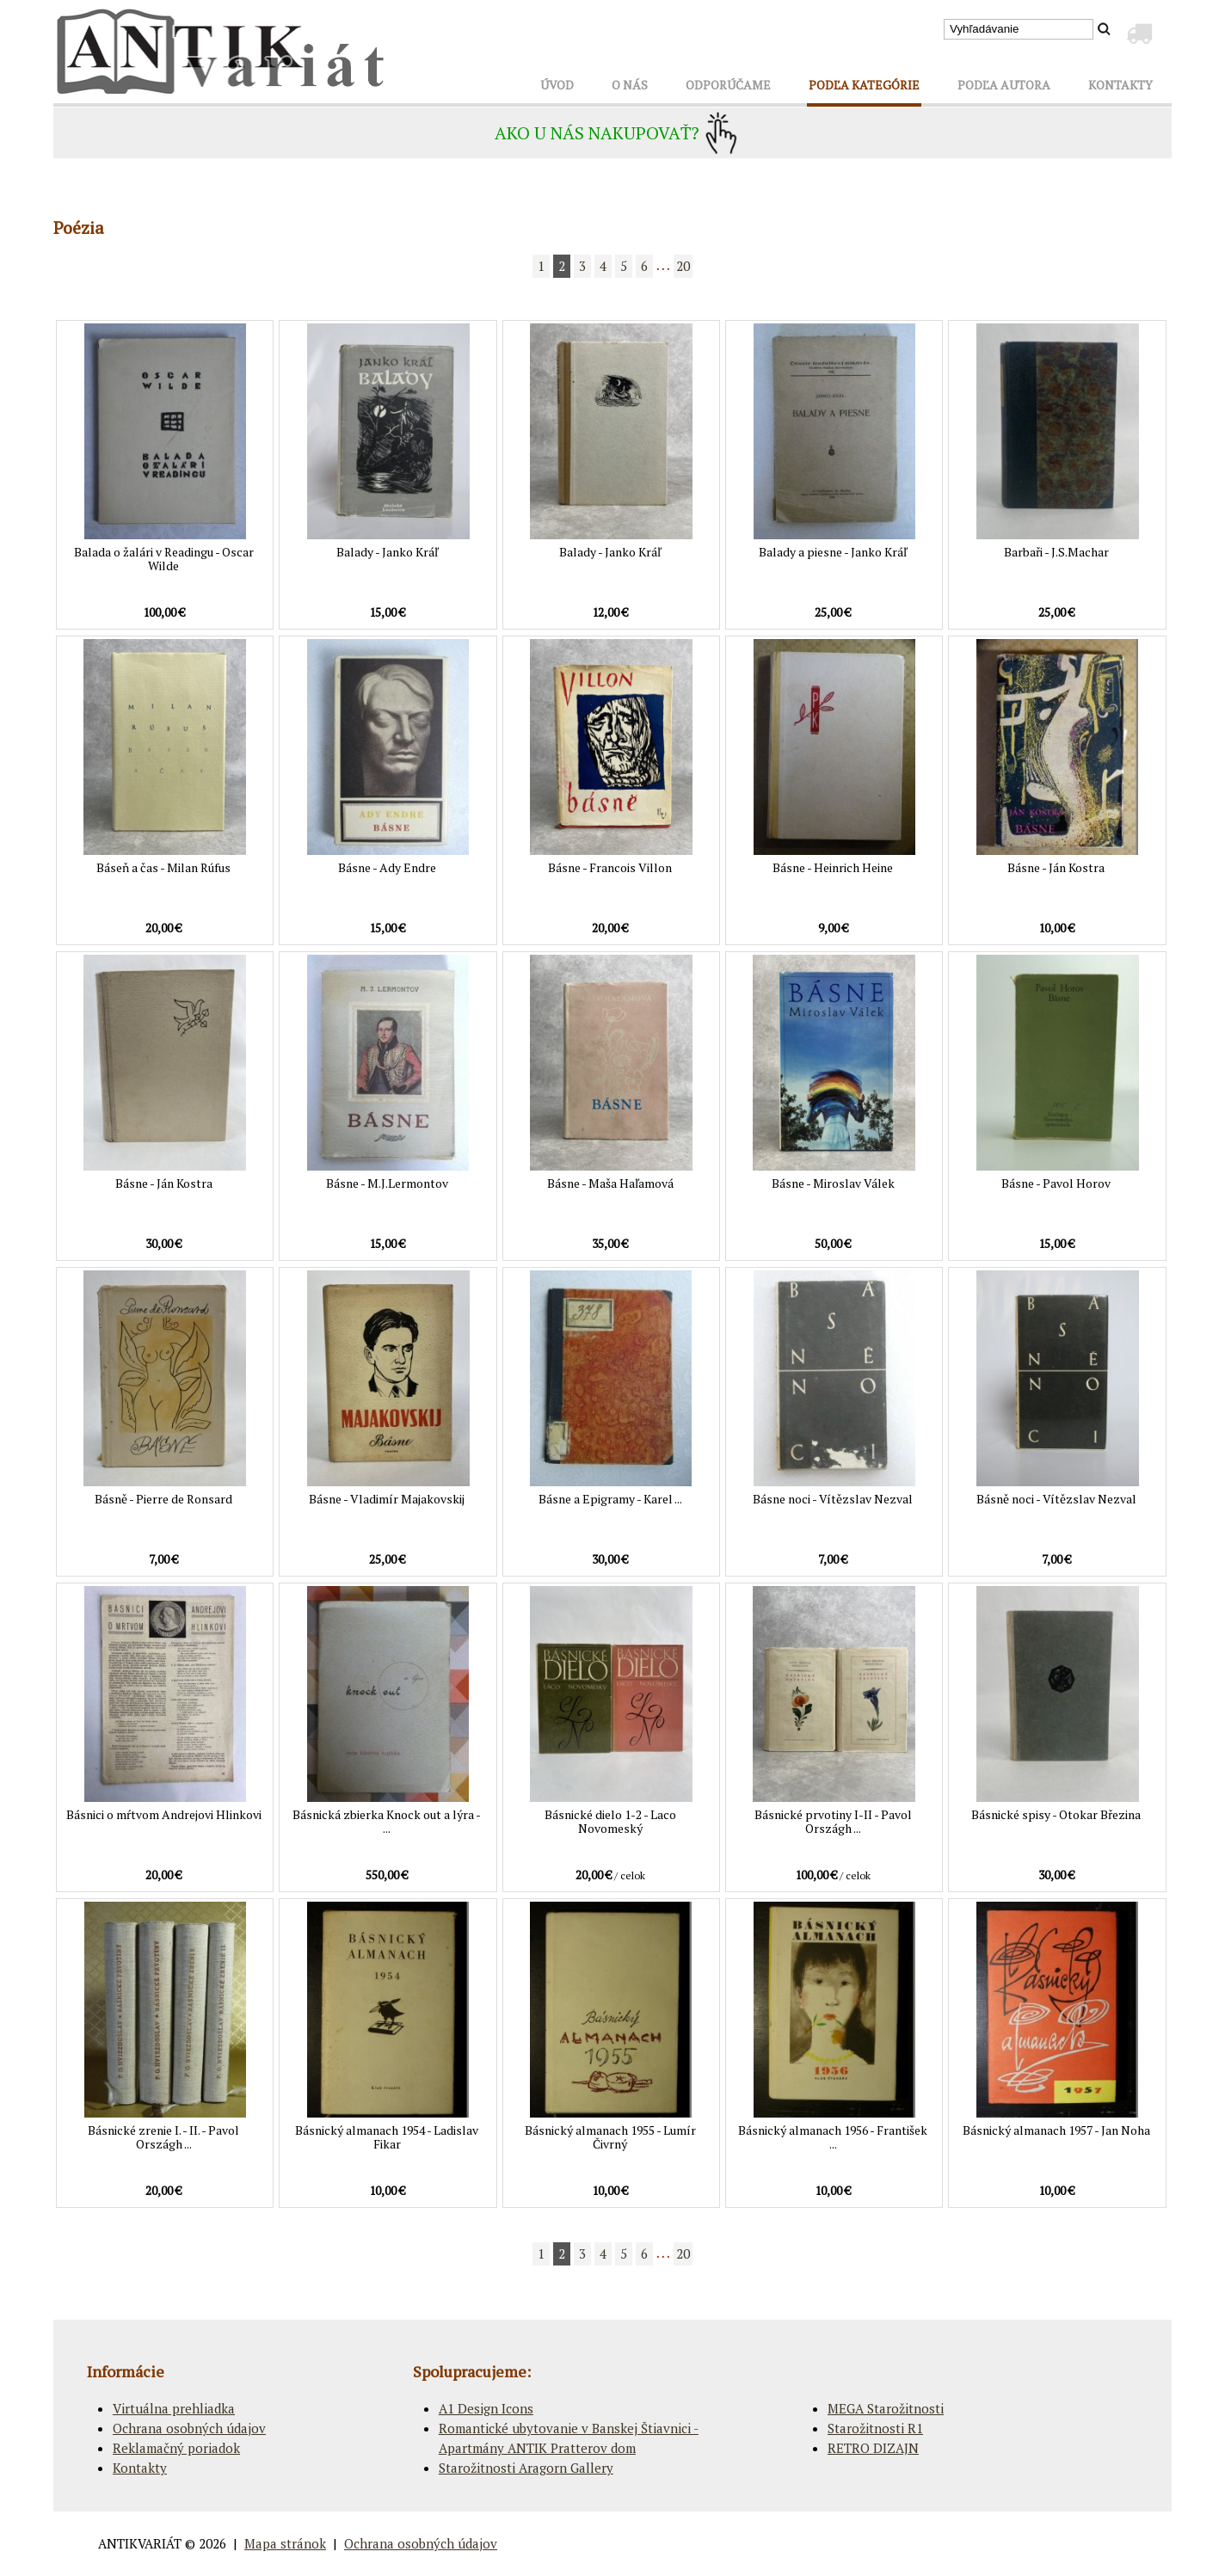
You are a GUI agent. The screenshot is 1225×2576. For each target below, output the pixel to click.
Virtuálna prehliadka (174, 2408)
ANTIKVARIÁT (140, 2543)
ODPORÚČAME (728, 85)
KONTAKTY (1120, 85)
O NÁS (630, 85)
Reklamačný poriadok (176, 2447)
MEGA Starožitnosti (886, 2408)
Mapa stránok (285, 2543)
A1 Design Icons (486, 2408)
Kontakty (140, 2467)
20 (683, 265)
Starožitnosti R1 (875, 2428)
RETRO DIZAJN (873, 2447)
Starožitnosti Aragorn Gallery (526, 2467)
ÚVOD (557, 85)
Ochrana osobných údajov (189, 2428)
